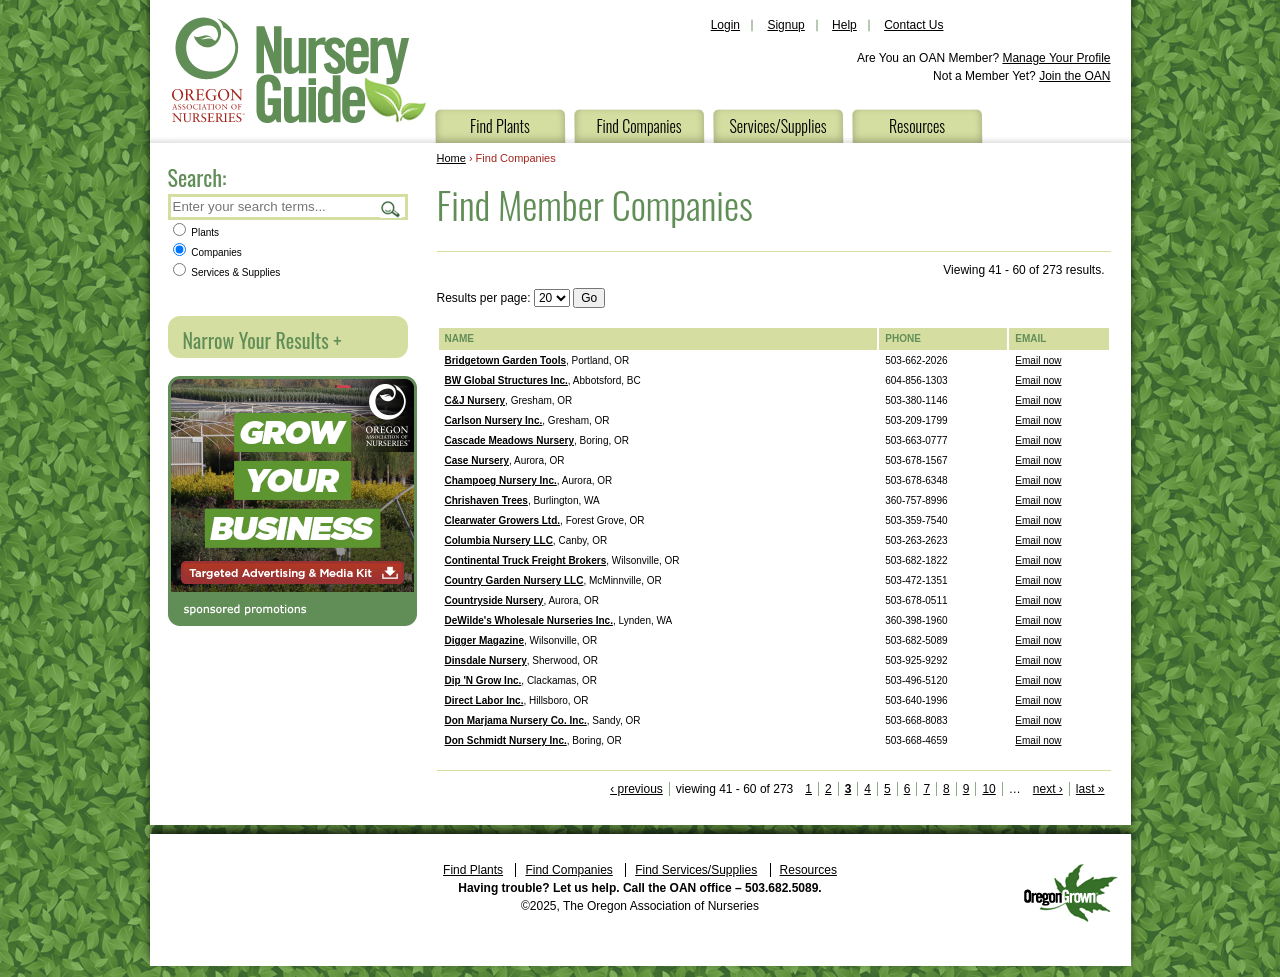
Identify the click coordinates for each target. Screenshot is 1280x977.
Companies (207, 252)
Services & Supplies (227, 272)
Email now (1038, 360)
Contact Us (913, 25)
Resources (917, 126)
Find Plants (500, 126)
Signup (785, 25)
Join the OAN (1074, 76)
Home (451, 158)
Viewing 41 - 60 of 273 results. (1023, 270)
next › (1048, 789)
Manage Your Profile (1056, 58)
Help (844, 25)
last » (1090, 789)
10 (988, 789)
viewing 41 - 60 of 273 (734, 789)
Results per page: (484, 298)
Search (391, 208)
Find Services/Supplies (696, 870)
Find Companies (638, 126)
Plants (196, 232)
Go (589, 298)
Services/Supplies (777, 126)
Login (725, 25)
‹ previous (636, 789)
